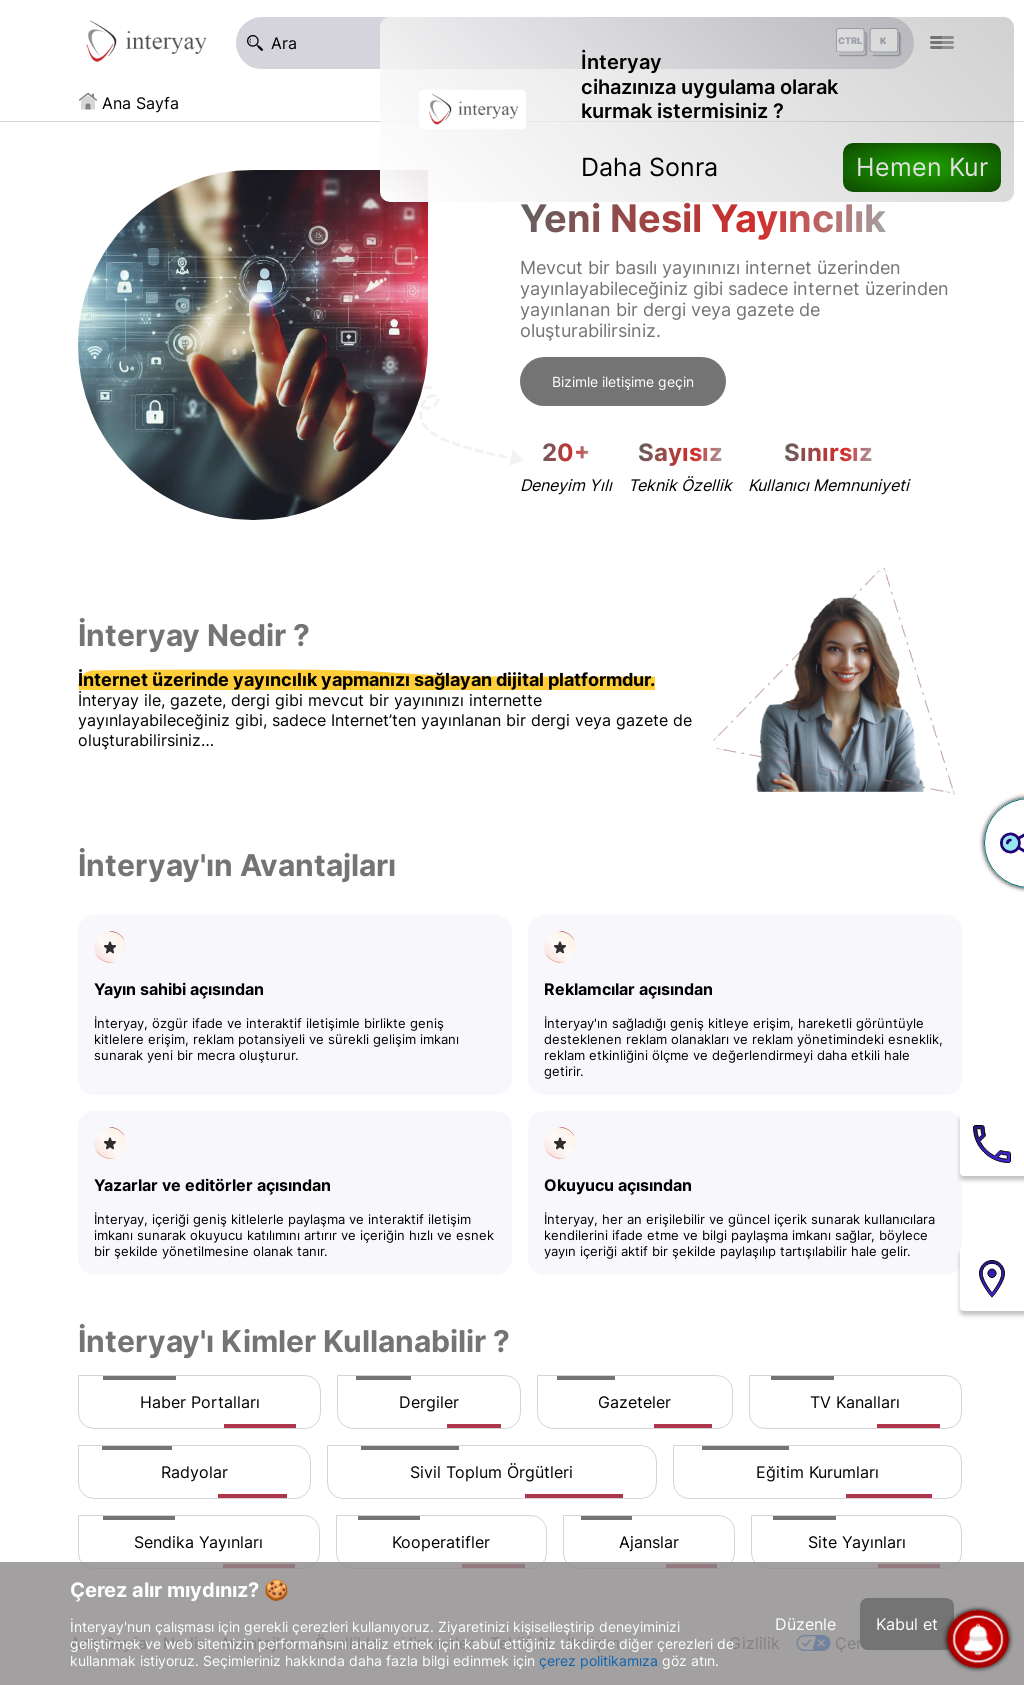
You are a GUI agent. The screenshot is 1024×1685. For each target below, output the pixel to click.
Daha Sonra (649, 167)
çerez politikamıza (598, 1660)
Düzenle (805, 1624)
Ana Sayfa (140, 103)
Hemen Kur (922, 167)
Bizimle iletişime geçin (623, 381)
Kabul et (907, 1624)
